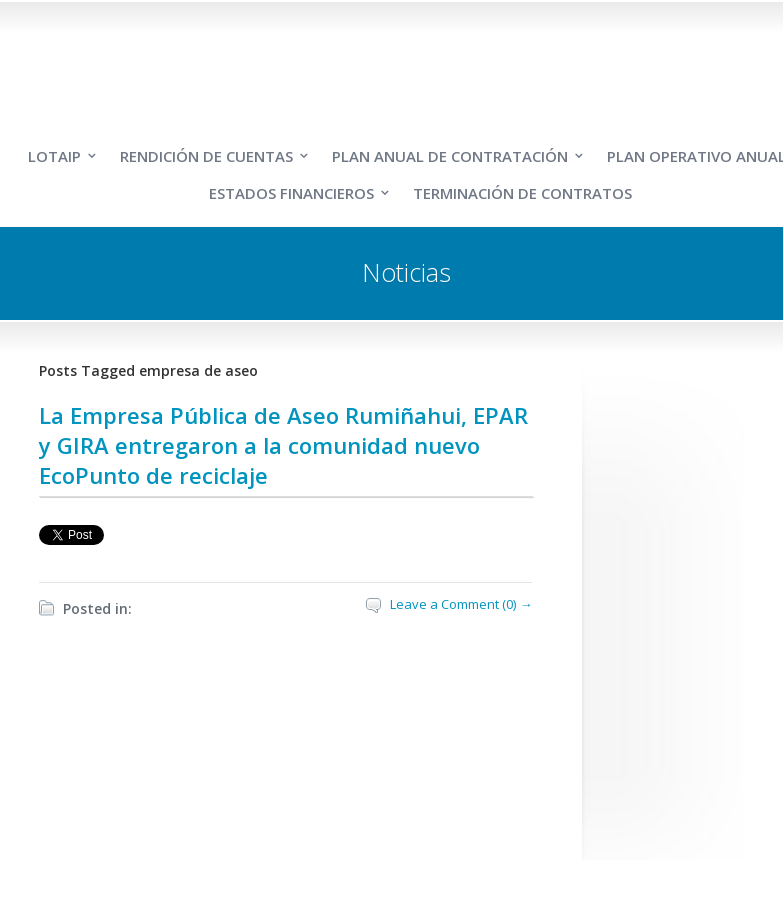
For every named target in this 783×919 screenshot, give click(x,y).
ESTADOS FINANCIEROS (291, 193)
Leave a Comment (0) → (461, 604)
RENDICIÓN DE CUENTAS (206, 156)
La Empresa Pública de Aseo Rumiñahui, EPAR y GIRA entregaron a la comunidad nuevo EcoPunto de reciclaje (283, 445)
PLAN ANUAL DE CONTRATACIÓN (450, 156)
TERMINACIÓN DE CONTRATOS (522, 193)
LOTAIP (54, 156)
